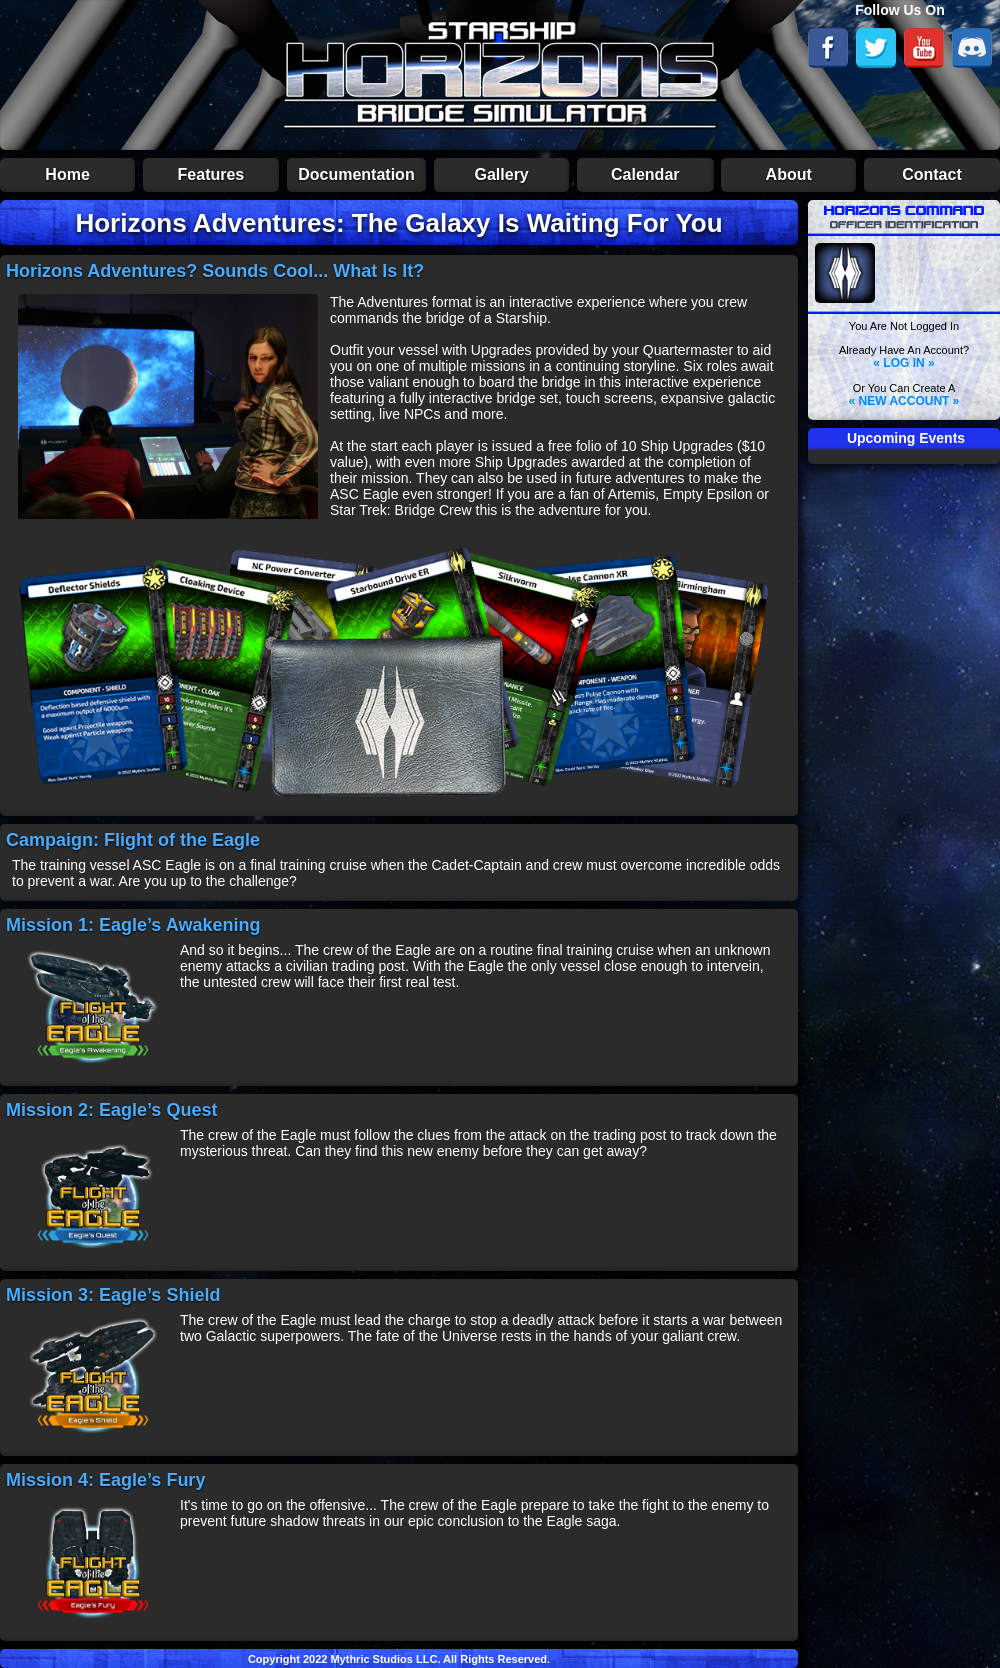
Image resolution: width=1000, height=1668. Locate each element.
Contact (932, 174)
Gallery (502, 174)
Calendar (645, 174)
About (789, 174)
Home (67, 174)
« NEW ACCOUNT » (904, 401)
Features (211, 174)
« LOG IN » (903, 363)
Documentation (356, 174)
